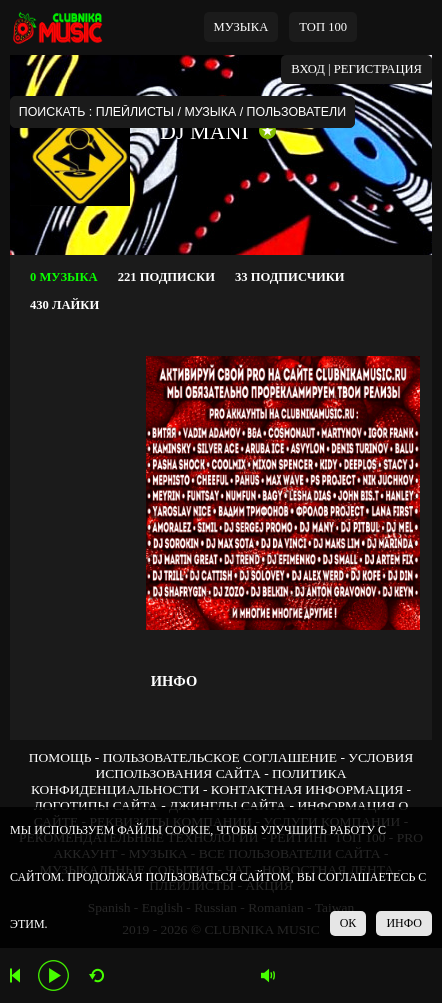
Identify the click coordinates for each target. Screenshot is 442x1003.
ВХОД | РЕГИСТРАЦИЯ (356, 69)
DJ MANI (204, 131)
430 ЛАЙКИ (64, 305)
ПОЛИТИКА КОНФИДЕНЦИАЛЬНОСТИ (189, 781)
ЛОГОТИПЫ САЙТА (96, 805)
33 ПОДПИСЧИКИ (290, 277)
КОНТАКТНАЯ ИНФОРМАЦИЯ (307, 789)
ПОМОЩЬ (60, 757)
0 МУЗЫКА (64, 277)
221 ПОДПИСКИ (166, 277)
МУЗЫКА (241, 27)
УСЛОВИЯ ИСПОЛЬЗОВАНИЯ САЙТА (254, 765)
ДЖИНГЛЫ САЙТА (227, 805)
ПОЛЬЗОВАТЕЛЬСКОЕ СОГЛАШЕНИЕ (220, 757)
